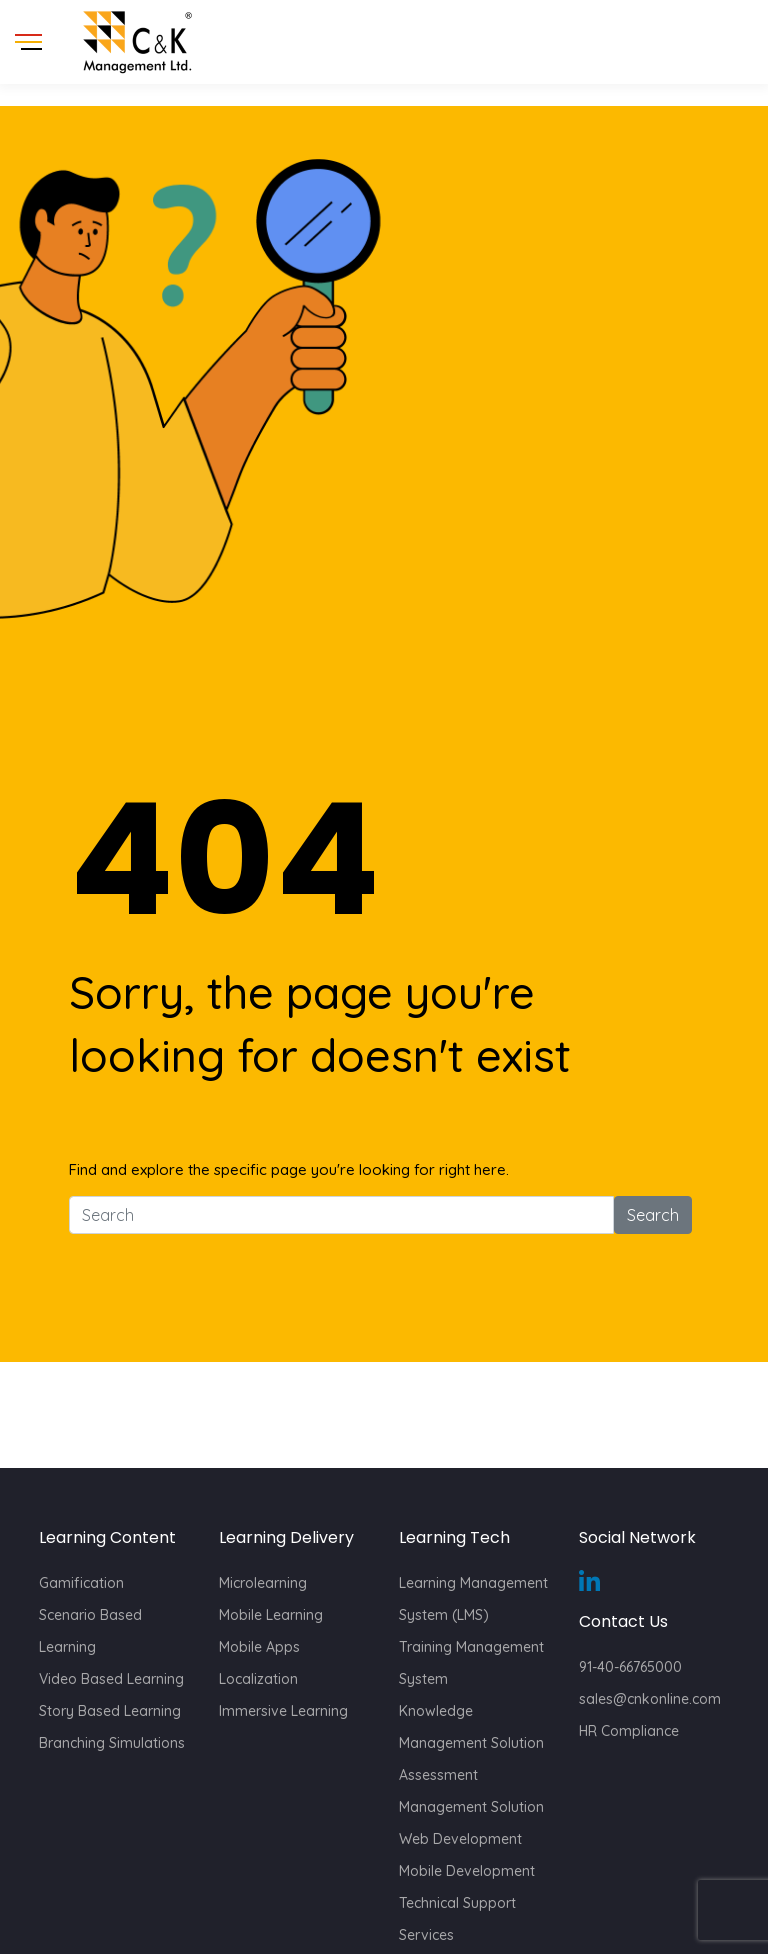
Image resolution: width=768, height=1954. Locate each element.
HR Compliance (629, 1731)
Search (653, 1215)
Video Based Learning (111, 1679)
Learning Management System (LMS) (473, 1599)
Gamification (81, 1583)
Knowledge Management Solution (471, 1727)
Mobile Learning (271, 1615)
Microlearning (263, 1583)
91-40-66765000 (630, 1667)
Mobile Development (467, 1871)
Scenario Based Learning (90, 1631)
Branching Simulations (112, 1743)
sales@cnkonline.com (650, 1699)
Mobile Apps (259, 1647)
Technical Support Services (457, 1919)
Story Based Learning (110, 1711)
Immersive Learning (283, 1711)
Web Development (460, 1839)
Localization (258, 1679)
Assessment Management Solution (471, 1791)
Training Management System (471, 1663)
